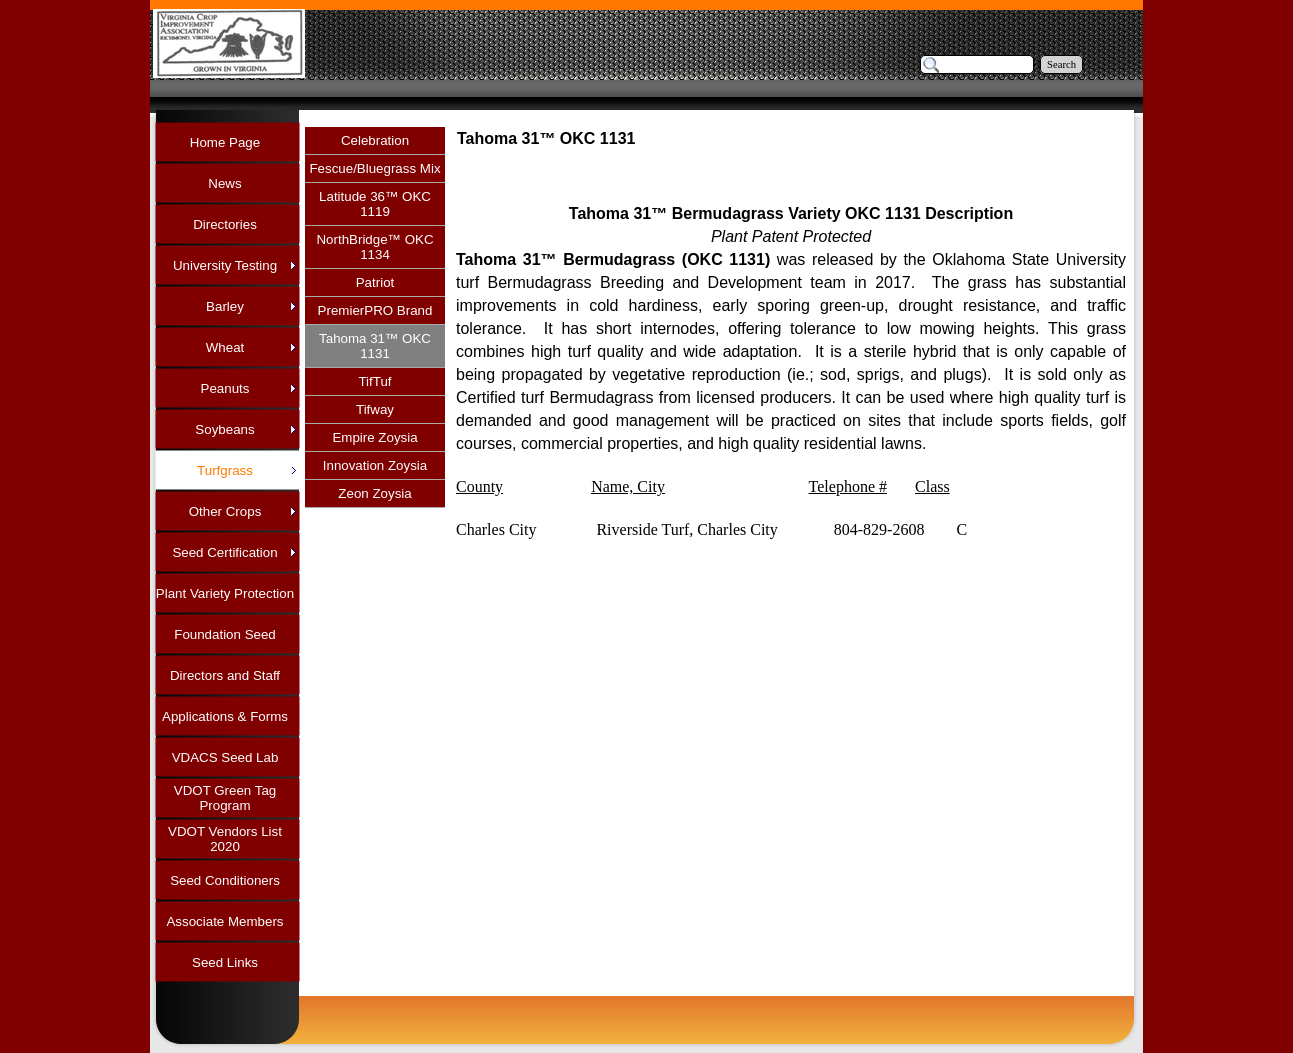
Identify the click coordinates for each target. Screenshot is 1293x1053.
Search (1061, 64)
